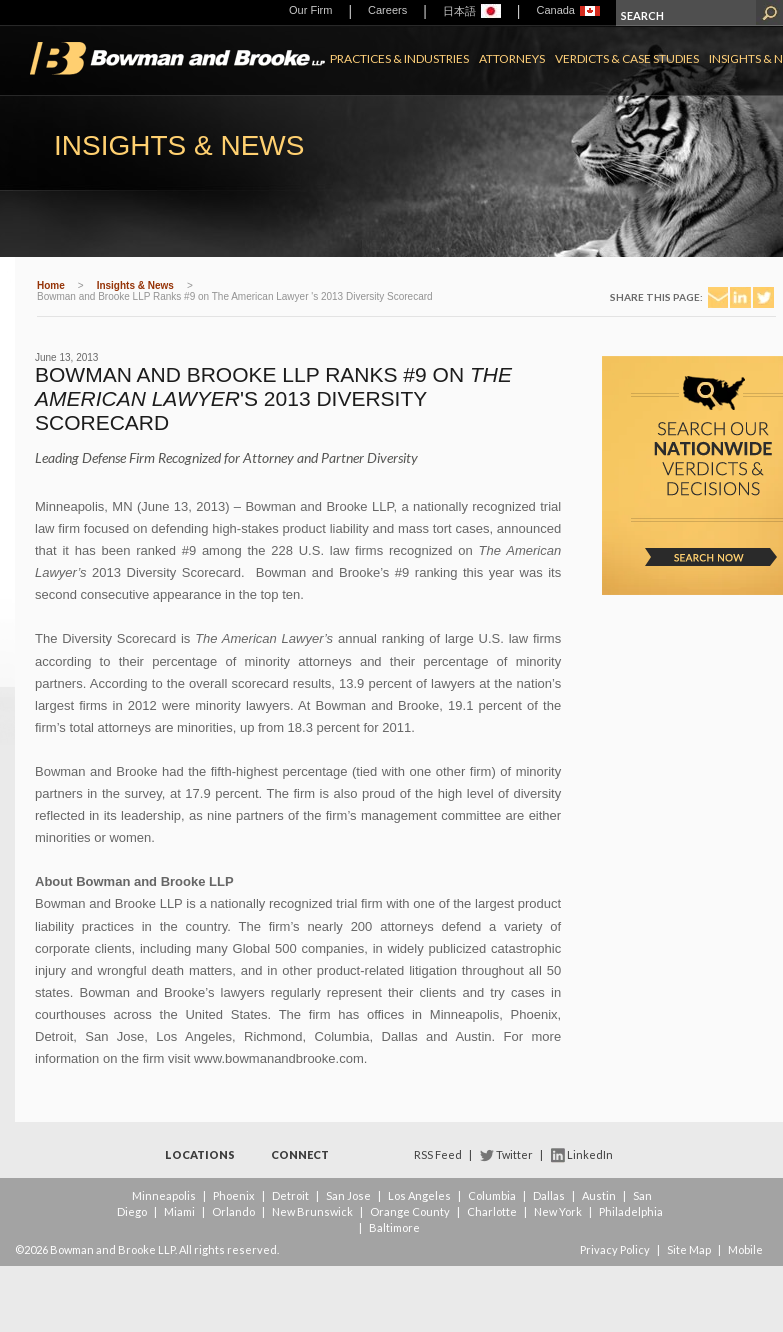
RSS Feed (438, 1154)
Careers (387, 10)
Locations (200, 1154)
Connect (300, 1154)
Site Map (689, 1249)
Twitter (514, 1154)
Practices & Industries (399, 58)
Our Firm (310, 10)
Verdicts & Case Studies (627, 58)
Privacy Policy (615, 1249)
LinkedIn (590, 1154)
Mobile (745, 1249)
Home (51, 285)
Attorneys (512, 58)
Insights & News (135, 285)
